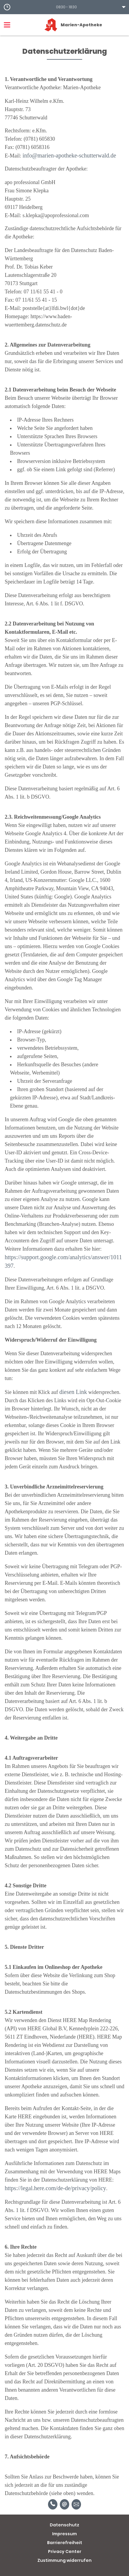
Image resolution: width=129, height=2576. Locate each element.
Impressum (64, 2534)
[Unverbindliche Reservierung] (76, 2504)
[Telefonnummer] (52, 2504)
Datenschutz (64, 2525)
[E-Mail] (64, 2504)
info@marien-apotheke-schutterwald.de (69, 155)
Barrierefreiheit (64, 2543)
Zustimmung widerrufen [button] (64, 2560)
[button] (64, 7)
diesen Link (73, 1392)
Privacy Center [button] (64, 2551)
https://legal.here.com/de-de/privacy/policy (55, 2188)
